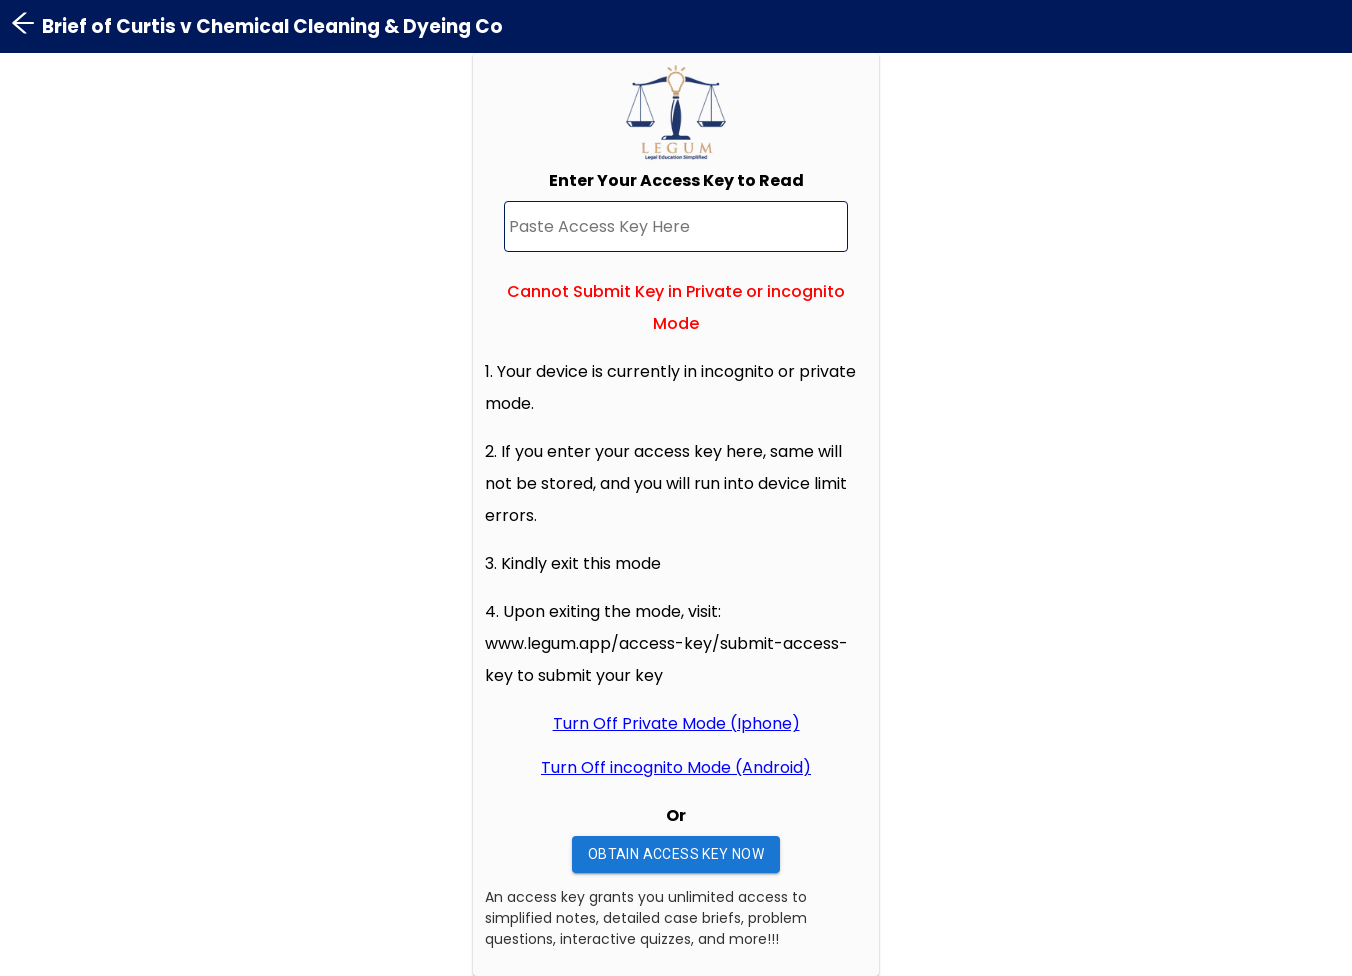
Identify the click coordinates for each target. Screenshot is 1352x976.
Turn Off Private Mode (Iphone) (676, 723)
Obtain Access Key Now (676, 854)
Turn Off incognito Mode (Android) (676, 767)
